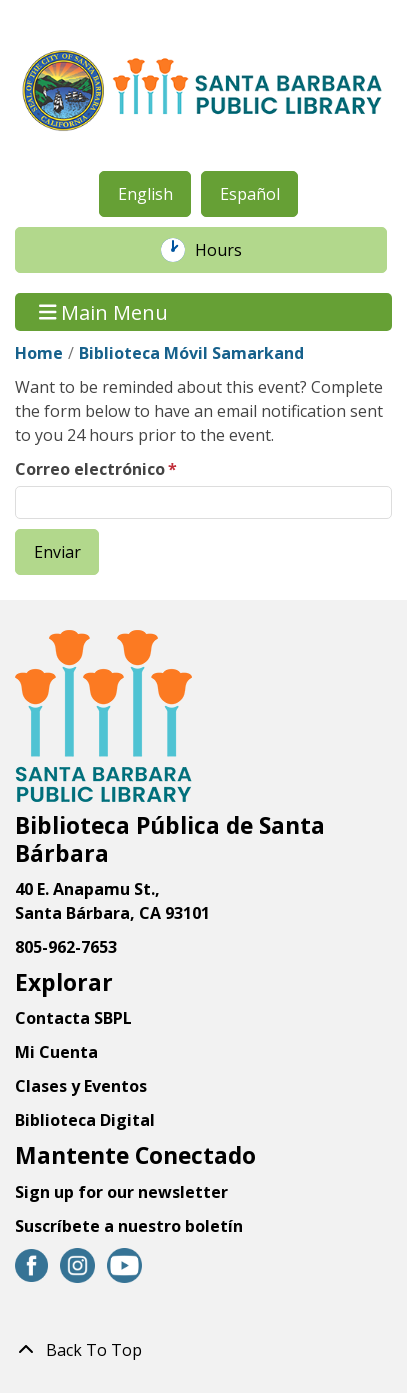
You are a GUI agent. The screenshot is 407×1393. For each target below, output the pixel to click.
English (145, 194)
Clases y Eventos (81, 1086)
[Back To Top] (203, 1350)
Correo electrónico (90, 469)
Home (39, 353)
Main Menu (104, 311)
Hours (229, 250)
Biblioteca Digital (85, 1120)
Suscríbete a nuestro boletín (129, 1226)
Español (250, 194)
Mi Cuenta (56, 1052)
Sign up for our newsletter (121, 1192)
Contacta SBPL (73, 1018)
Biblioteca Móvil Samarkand (191, 353)
